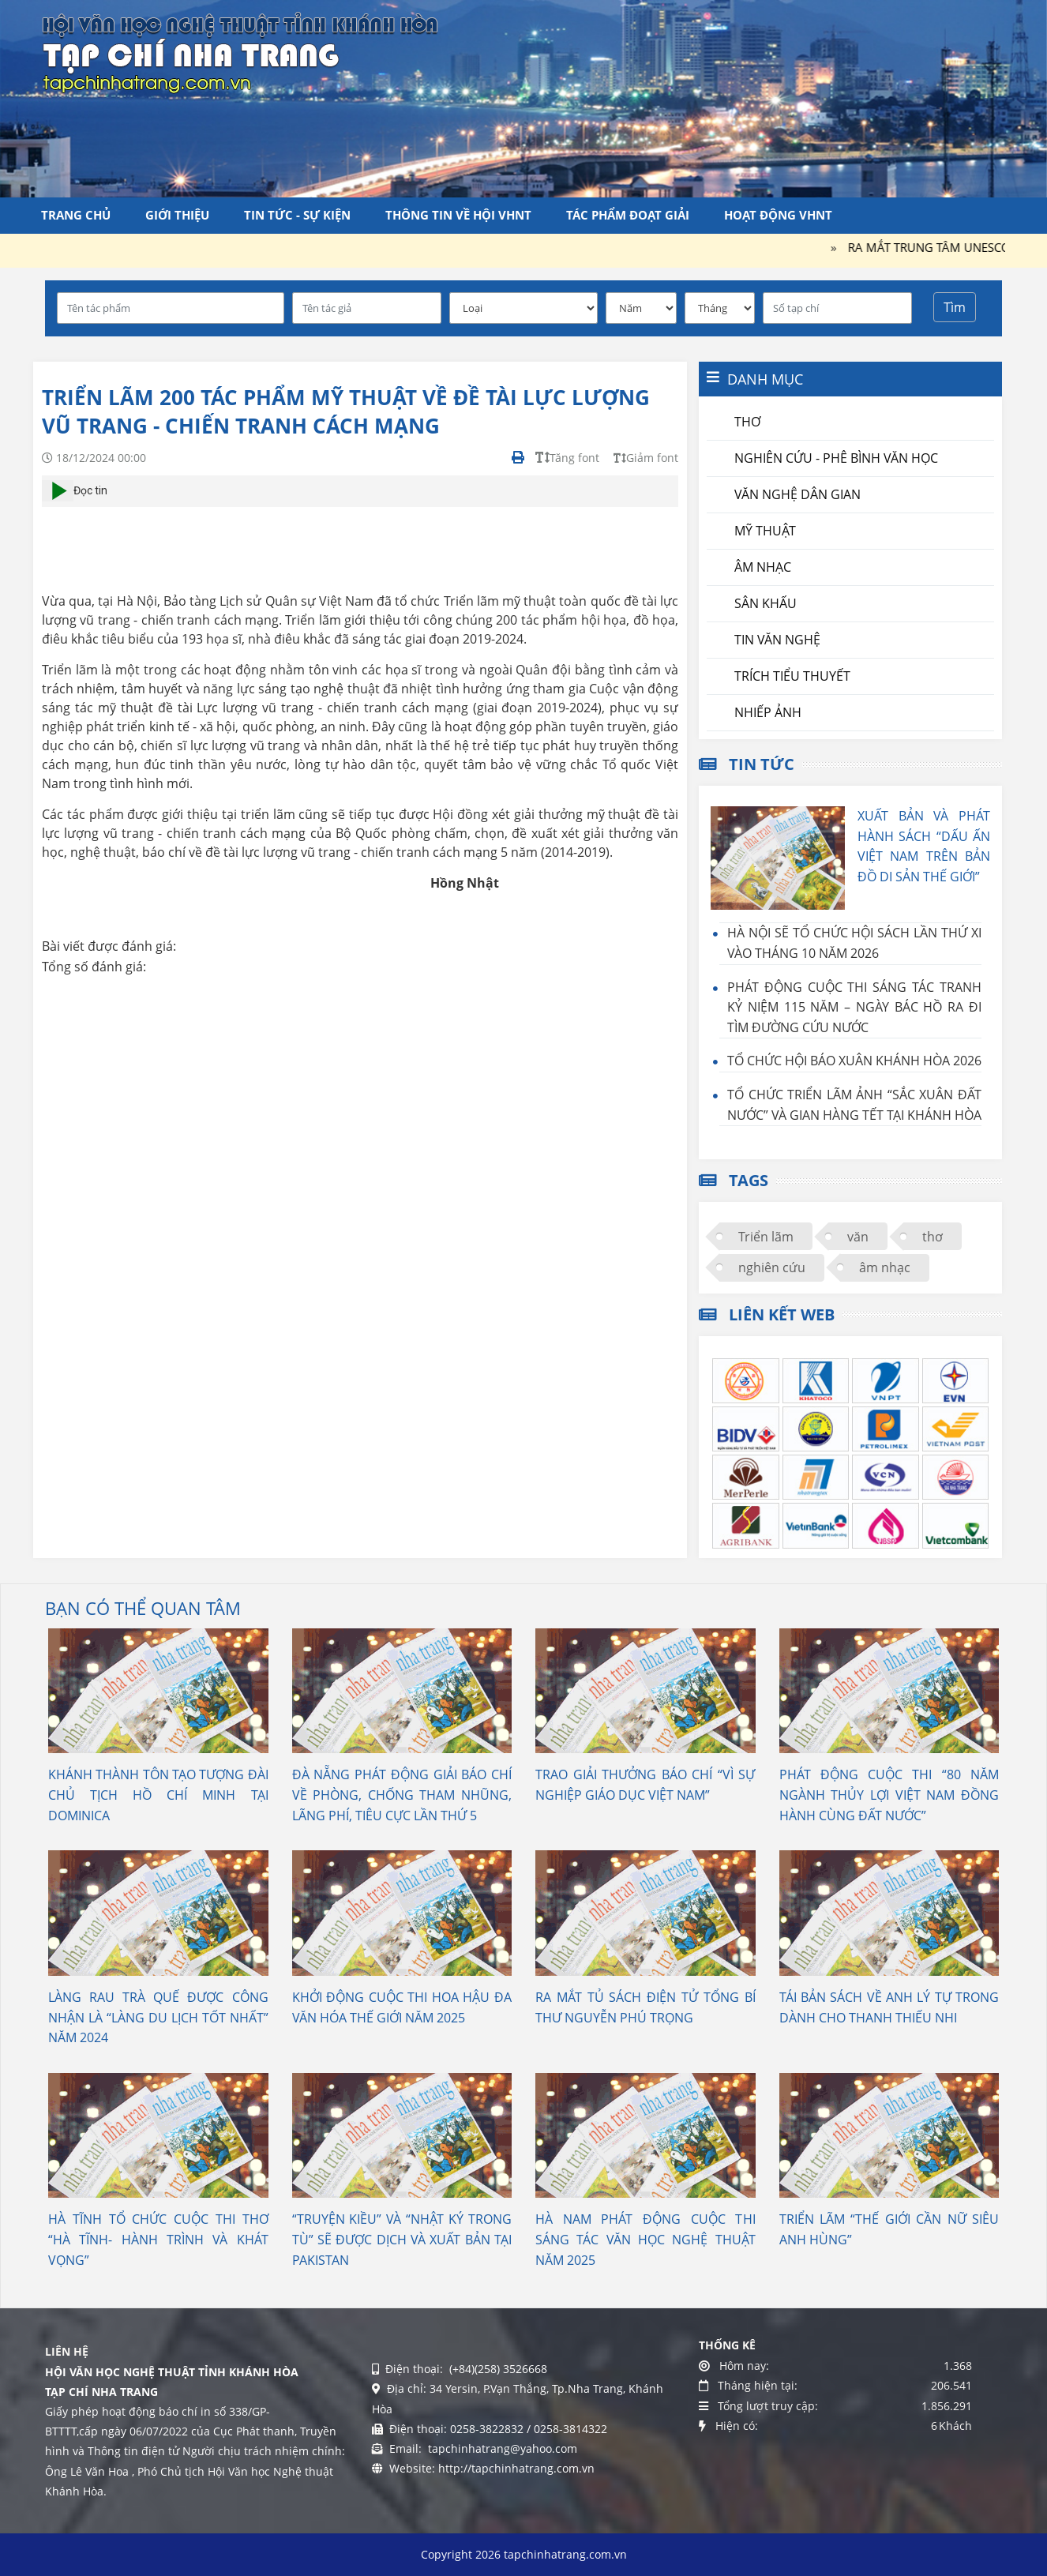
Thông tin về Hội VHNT (458, 215)
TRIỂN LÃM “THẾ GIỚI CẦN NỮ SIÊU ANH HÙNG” (889, 2229)
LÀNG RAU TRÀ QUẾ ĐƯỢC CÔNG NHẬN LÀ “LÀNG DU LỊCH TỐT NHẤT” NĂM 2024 (158, 2017)
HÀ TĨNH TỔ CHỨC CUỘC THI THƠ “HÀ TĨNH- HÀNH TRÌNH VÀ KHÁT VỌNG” (158, 2239)
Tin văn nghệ (777, 639)
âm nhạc (884, 1267)
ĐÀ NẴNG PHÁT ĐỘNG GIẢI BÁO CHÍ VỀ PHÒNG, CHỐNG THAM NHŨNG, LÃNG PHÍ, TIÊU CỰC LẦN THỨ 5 (402, 1794)
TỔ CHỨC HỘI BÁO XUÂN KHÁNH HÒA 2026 (854, 1060)
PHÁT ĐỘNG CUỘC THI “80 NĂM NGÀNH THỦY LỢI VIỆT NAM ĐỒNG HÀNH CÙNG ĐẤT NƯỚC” (889, 1794)
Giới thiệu (177, 215)
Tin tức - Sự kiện (297, 215)
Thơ (747, 421)
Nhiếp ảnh (767, 712)
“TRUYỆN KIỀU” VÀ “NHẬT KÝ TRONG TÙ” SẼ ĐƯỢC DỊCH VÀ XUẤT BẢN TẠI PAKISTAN (402, 2239)
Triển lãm (766, 1236)
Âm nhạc (762, 567)
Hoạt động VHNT (778, 215)
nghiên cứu (771, 1267)
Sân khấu (765, 603)
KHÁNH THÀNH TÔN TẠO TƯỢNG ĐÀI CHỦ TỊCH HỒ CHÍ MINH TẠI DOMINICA (158, 1794)
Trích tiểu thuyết (792, 676)
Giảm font (646, 457)
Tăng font (567, 457)
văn (858, 1236)
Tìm (955, 307)
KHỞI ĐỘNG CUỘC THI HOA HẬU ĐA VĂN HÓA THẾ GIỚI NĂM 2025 (402, 2007)
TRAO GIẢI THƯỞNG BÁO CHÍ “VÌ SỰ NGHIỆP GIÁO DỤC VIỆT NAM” (645, 1785)
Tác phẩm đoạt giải (627, 215)
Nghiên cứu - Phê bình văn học (836, 458)
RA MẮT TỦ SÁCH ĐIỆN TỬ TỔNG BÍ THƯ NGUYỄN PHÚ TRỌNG (645, 2007)
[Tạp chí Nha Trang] (240, 51)
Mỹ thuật (765, 530)
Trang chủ (76, 215)
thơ (932, 1236)
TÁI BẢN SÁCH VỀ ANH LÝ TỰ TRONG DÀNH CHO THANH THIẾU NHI (889, 2007)
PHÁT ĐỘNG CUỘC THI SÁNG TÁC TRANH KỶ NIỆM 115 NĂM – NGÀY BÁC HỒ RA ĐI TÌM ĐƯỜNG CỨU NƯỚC (854, 1007)
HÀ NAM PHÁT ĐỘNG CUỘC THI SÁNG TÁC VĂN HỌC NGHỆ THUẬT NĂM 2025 (645, 2239)
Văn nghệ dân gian (797, 494)
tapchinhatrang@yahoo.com (501, 2448)
